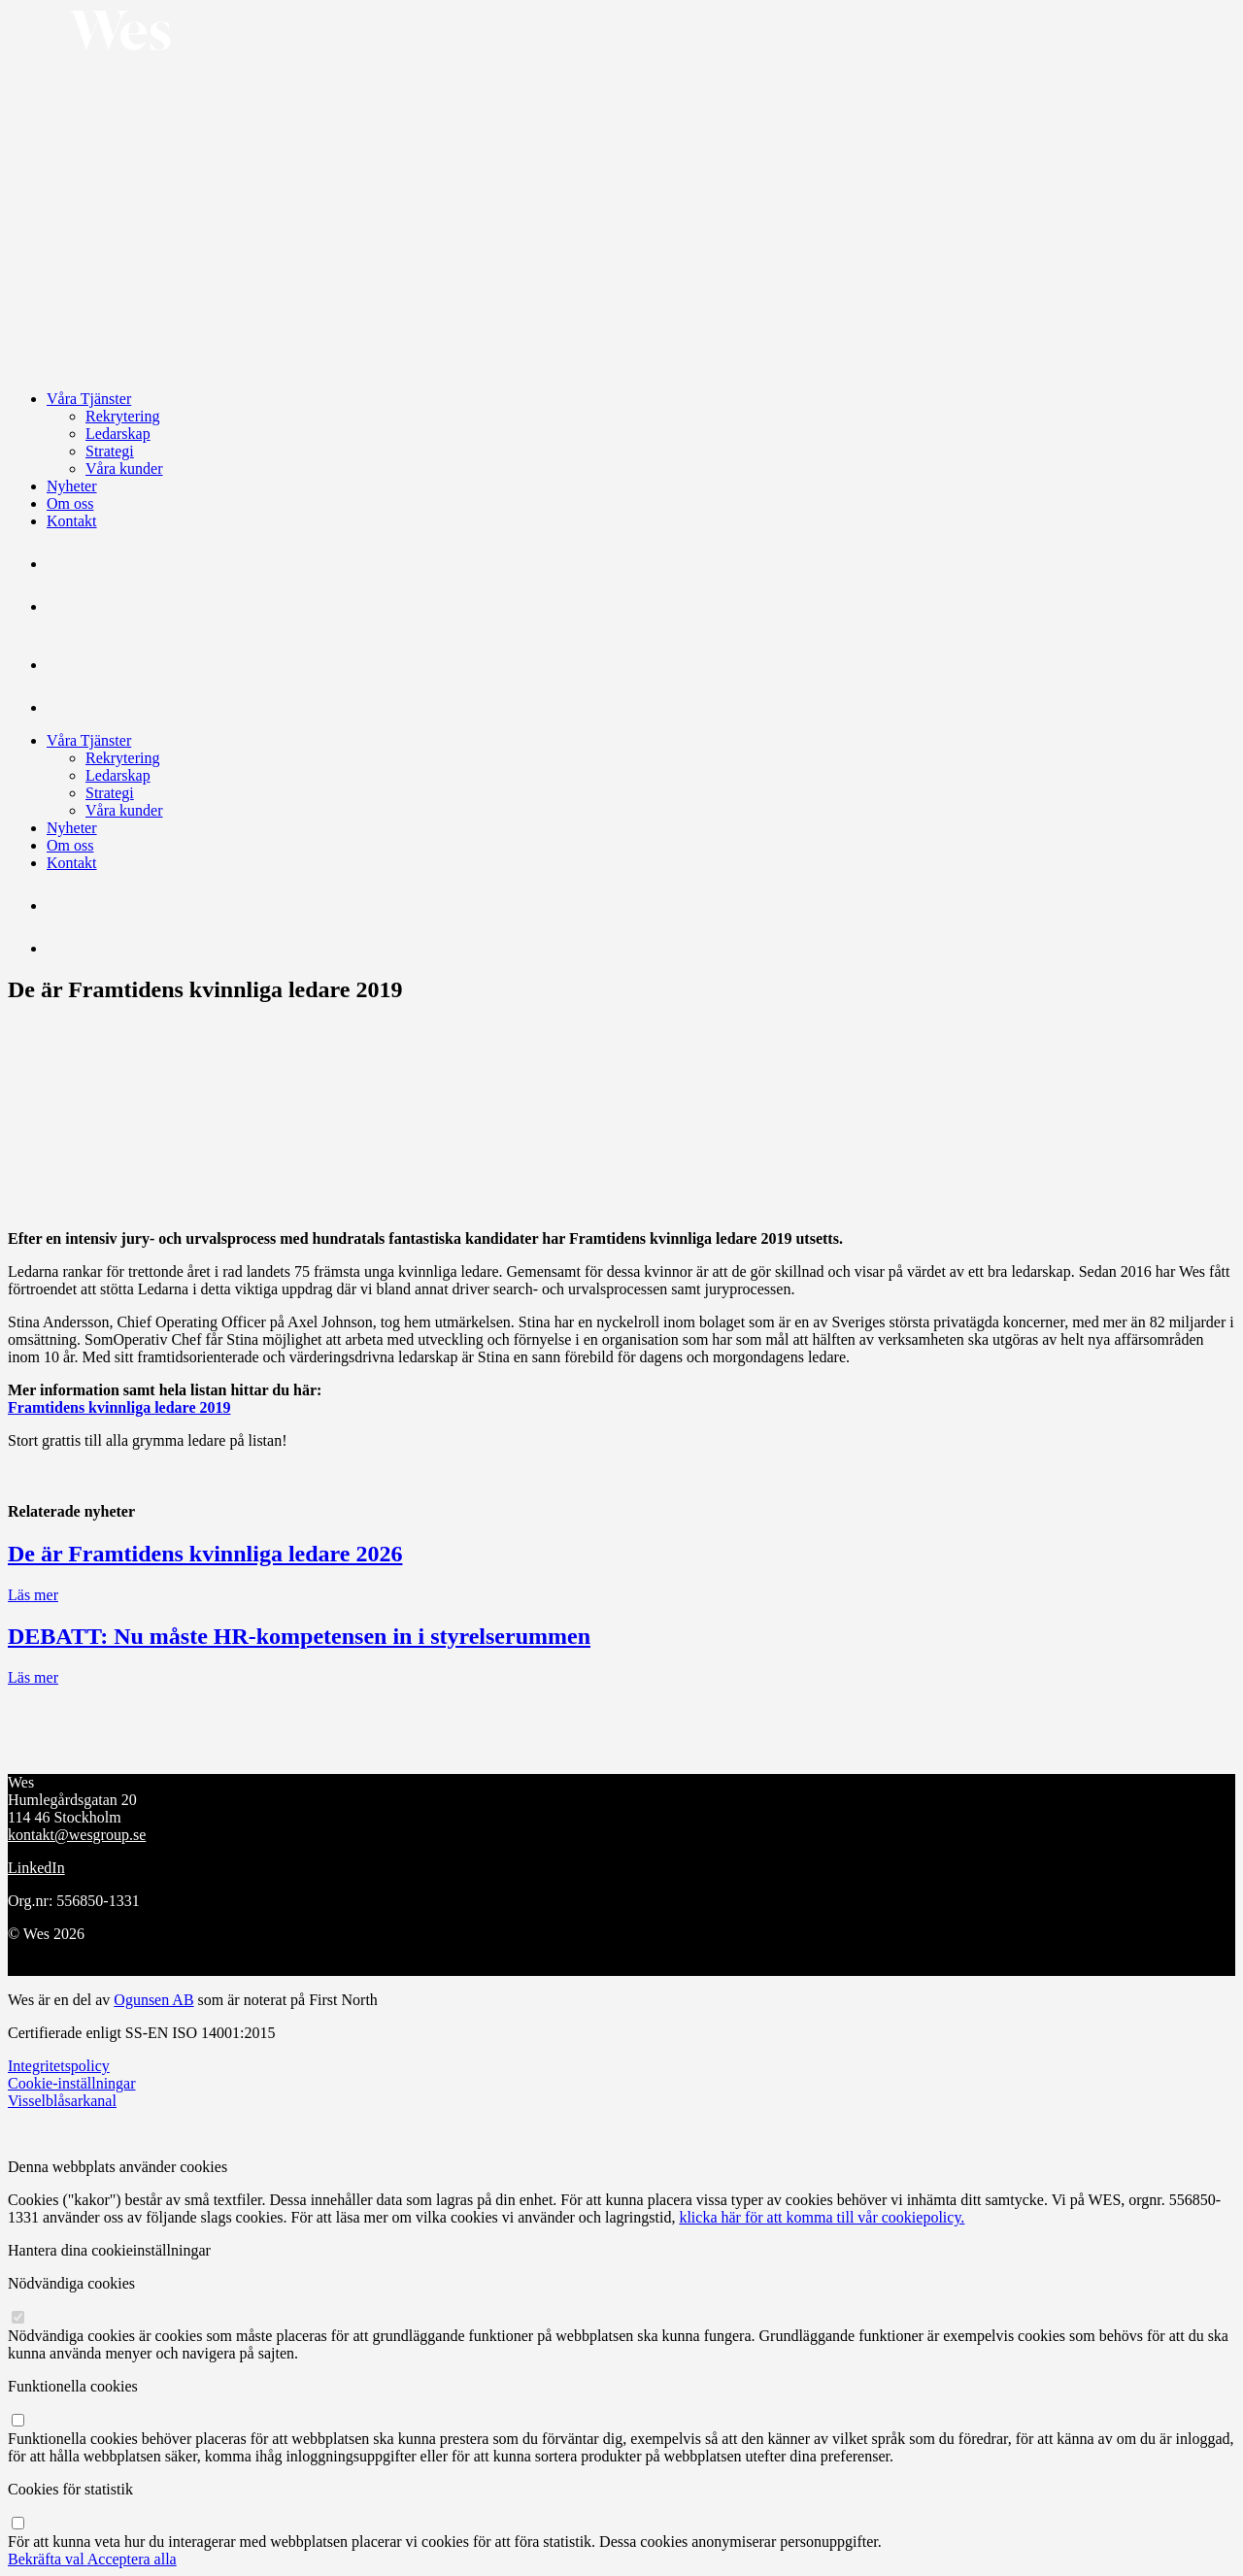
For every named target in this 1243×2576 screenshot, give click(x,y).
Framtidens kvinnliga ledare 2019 (119, 1407)
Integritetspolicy (59, 2065)
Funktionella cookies (73, 2386)
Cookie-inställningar (72, 2083)
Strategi (109, 451)
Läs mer (33, 1595)
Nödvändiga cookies (71, 2283)
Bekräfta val (47, 2559)
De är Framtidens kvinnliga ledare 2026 (205, 1553)
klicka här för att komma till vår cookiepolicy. (821, 2217)
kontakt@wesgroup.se (77, 1834)
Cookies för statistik (70, 2489)
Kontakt (72, 521)
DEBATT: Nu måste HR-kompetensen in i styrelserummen (299, 1636)
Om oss (70, 503)
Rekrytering (122, 416)
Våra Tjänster (89, 398)
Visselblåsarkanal (62, 2100)
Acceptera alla (132, 2559)
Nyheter (72, 486)
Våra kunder (124, 468)
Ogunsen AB (153, 1999)
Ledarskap (118, 433)
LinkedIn (36, 1867)
